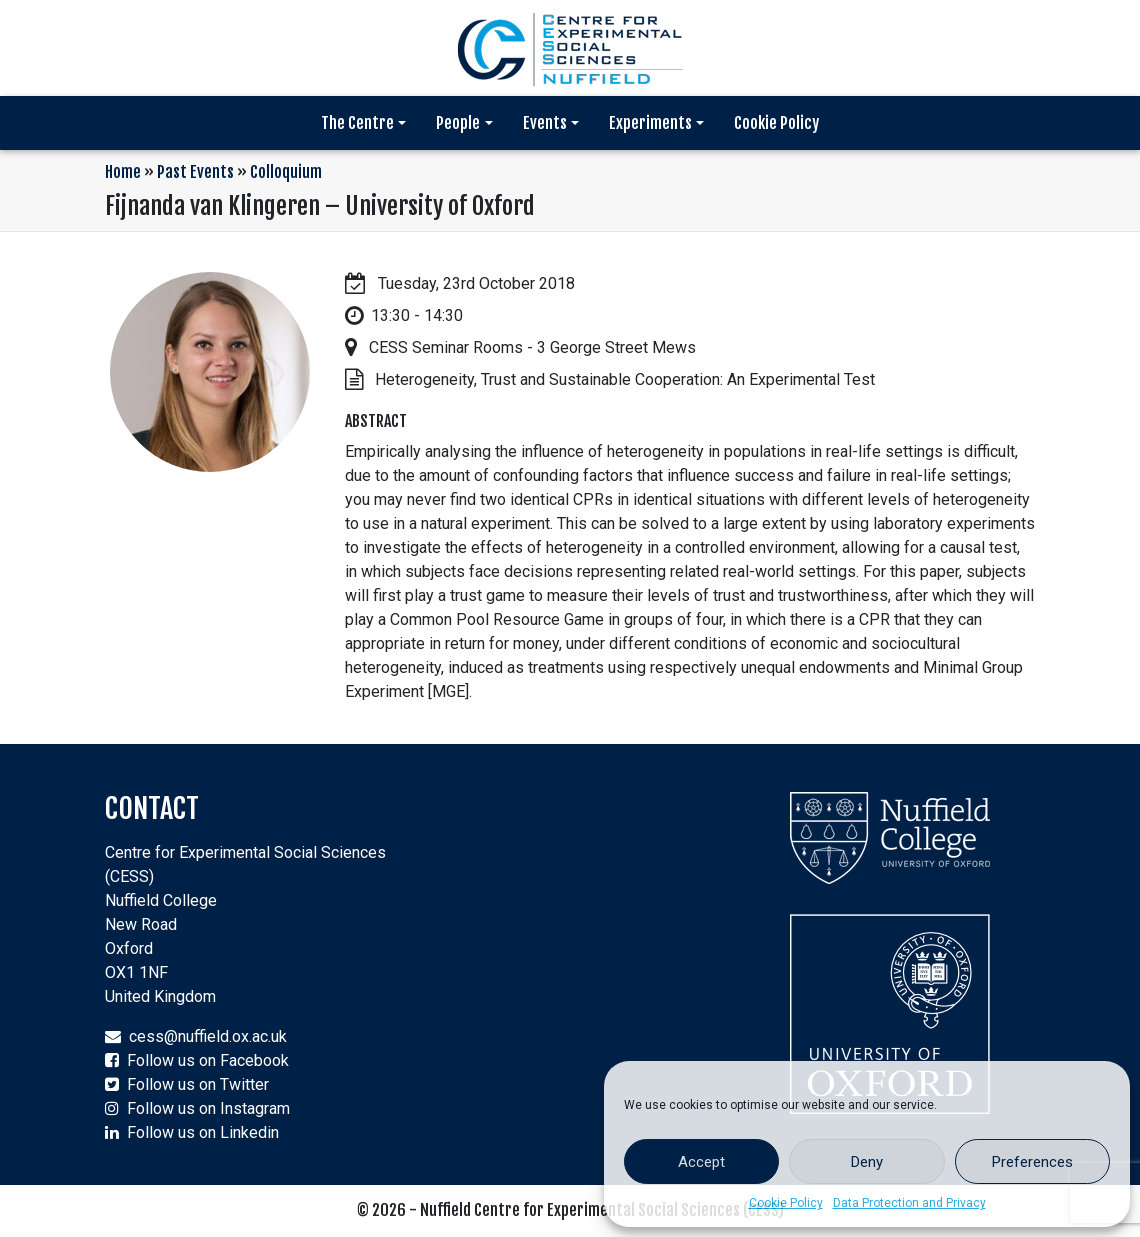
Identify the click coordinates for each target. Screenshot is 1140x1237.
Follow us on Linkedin (203, 1132)
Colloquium (286, 172)
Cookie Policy (786, 1203)
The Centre (357, 123)
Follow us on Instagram (208, 1108)
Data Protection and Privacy (909, 1203)
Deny (867, 1162)
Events (545, 123)
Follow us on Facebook (208, 1060)
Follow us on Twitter (198, 1084)
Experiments (650, 123)
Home (123, 172)
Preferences (1032, 1162)
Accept (701, 1162)
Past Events (195, 172)
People (458, 123)
